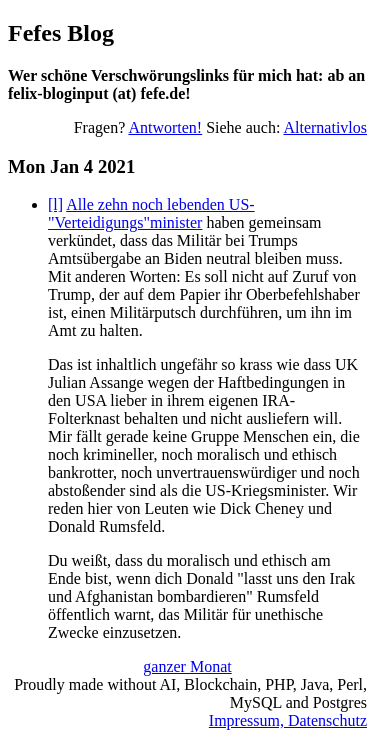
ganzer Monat (187, 666)
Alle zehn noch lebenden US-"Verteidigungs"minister (151, 213)
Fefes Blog (61, 33)
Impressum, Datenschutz (288, 720)
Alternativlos (325, 127)
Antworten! (165, 127)
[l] (55, 204)
